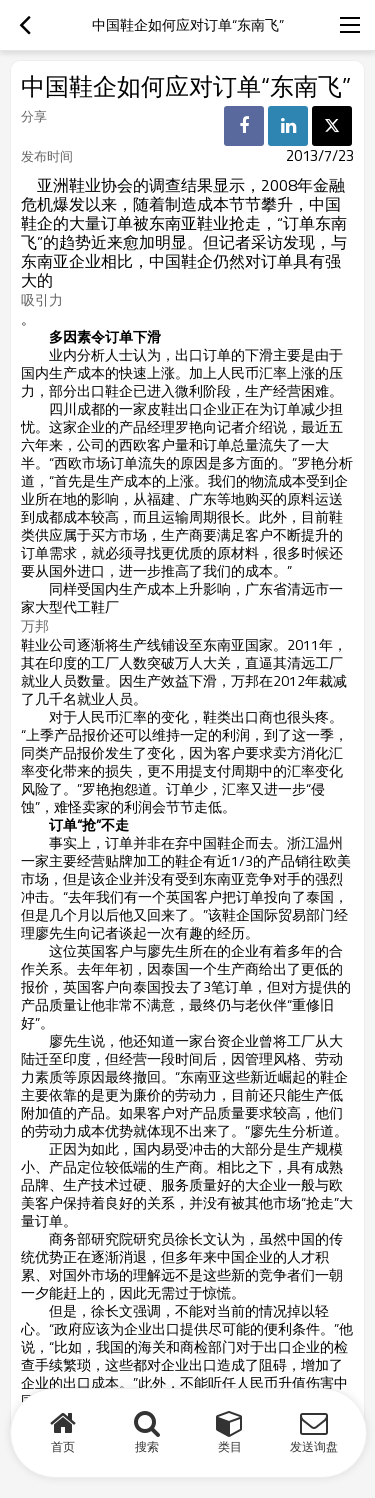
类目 (230, 1446)
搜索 (147, 1446)
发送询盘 (314, 1446)
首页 (63, 1446)
